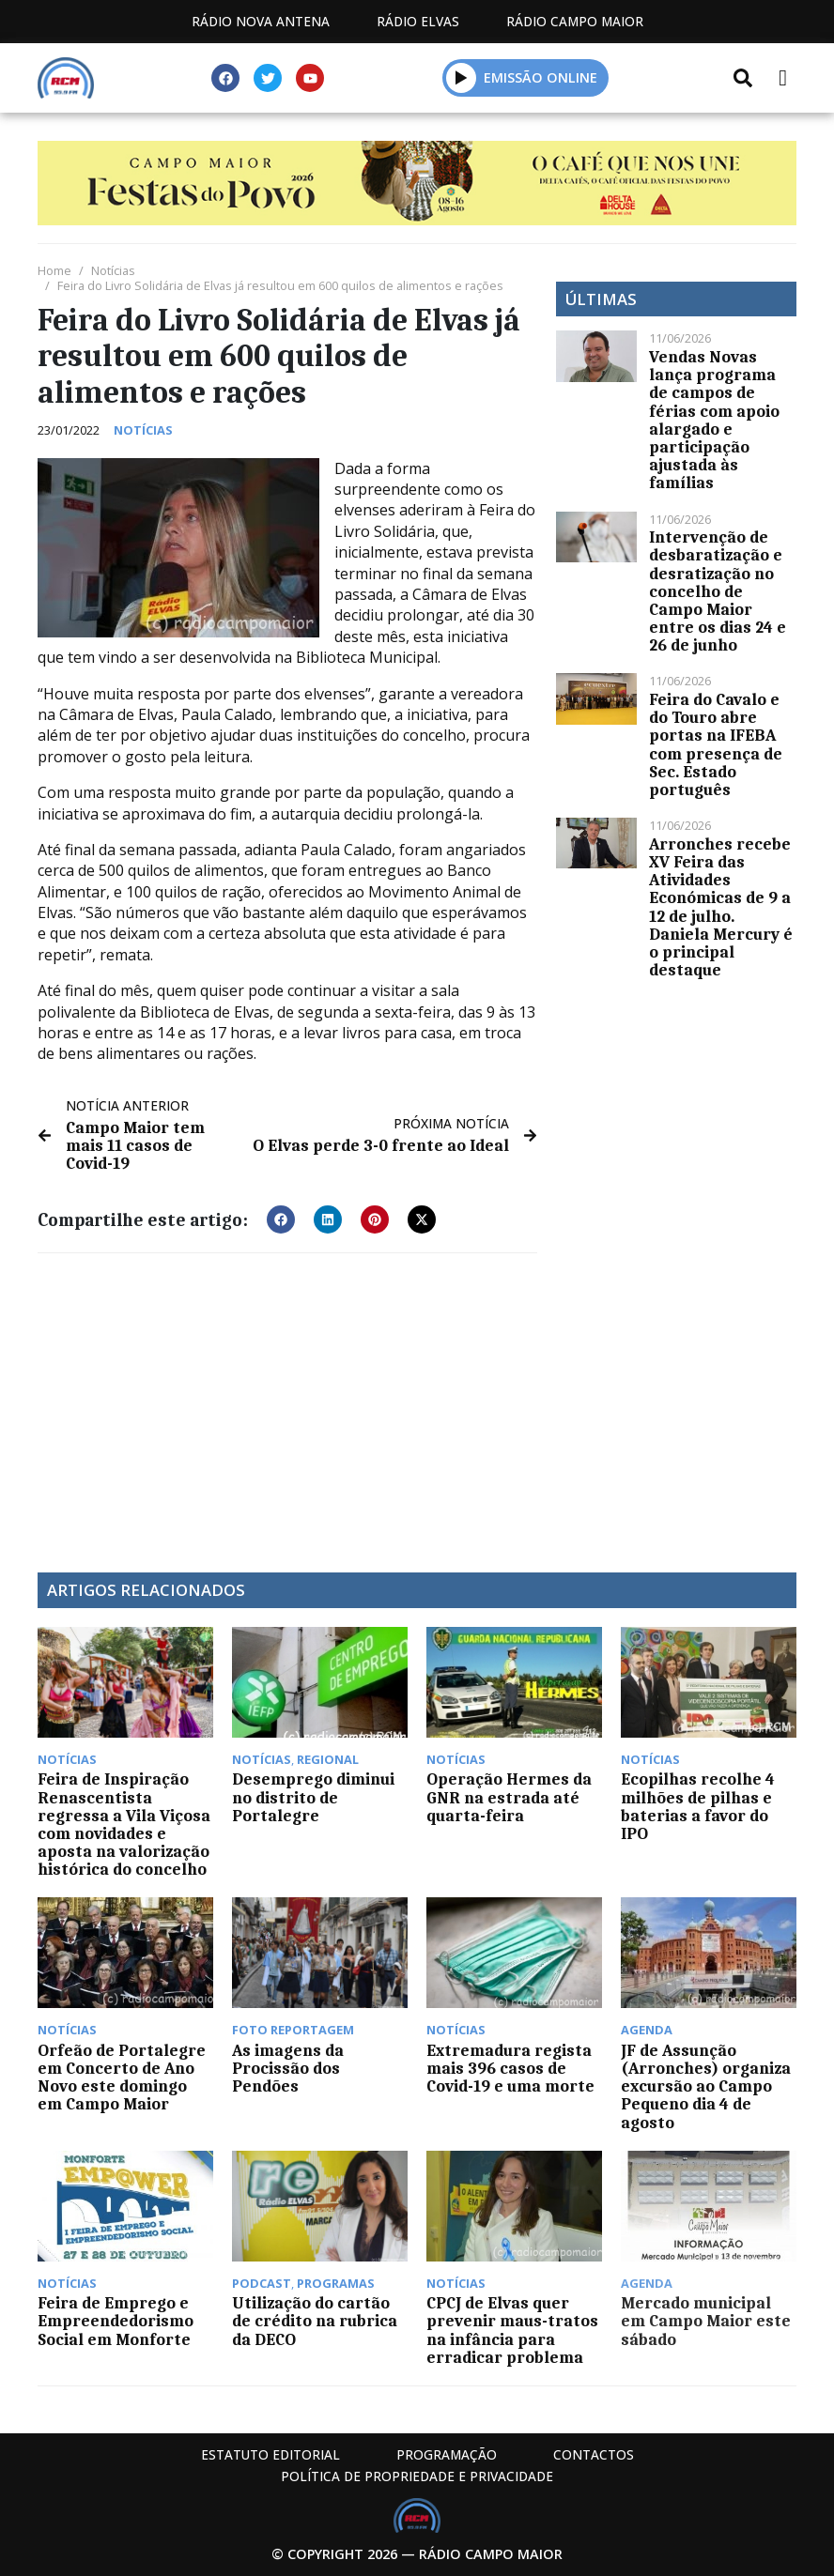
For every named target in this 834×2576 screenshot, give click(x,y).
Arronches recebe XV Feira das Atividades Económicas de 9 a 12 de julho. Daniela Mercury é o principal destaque (721, 907)
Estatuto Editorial (270, 2454)
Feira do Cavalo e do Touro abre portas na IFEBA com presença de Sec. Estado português (715, 744)
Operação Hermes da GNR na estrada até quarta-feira (509, 1797)
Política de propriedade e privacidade (417, 2476)
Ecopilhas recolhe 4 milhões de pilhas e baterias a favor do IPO (698, 1806)
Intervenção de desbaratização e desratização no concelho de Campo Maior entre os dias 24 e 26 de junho (717, 591)
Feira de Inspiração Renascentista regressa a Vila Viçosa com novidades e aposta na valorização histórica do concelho (124, 1824)
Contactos (593, 2454)
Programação (446, 2454)
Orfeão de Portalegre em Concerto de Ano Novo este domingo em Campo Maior (122, 2077)
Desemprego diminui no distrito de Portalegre (313, 1797)
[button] (462, 77)
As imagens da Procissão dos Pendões (288, 2068)
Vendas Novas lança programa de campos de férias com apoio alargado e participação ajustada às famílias (714, 419)
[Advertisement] (287, 1403)
